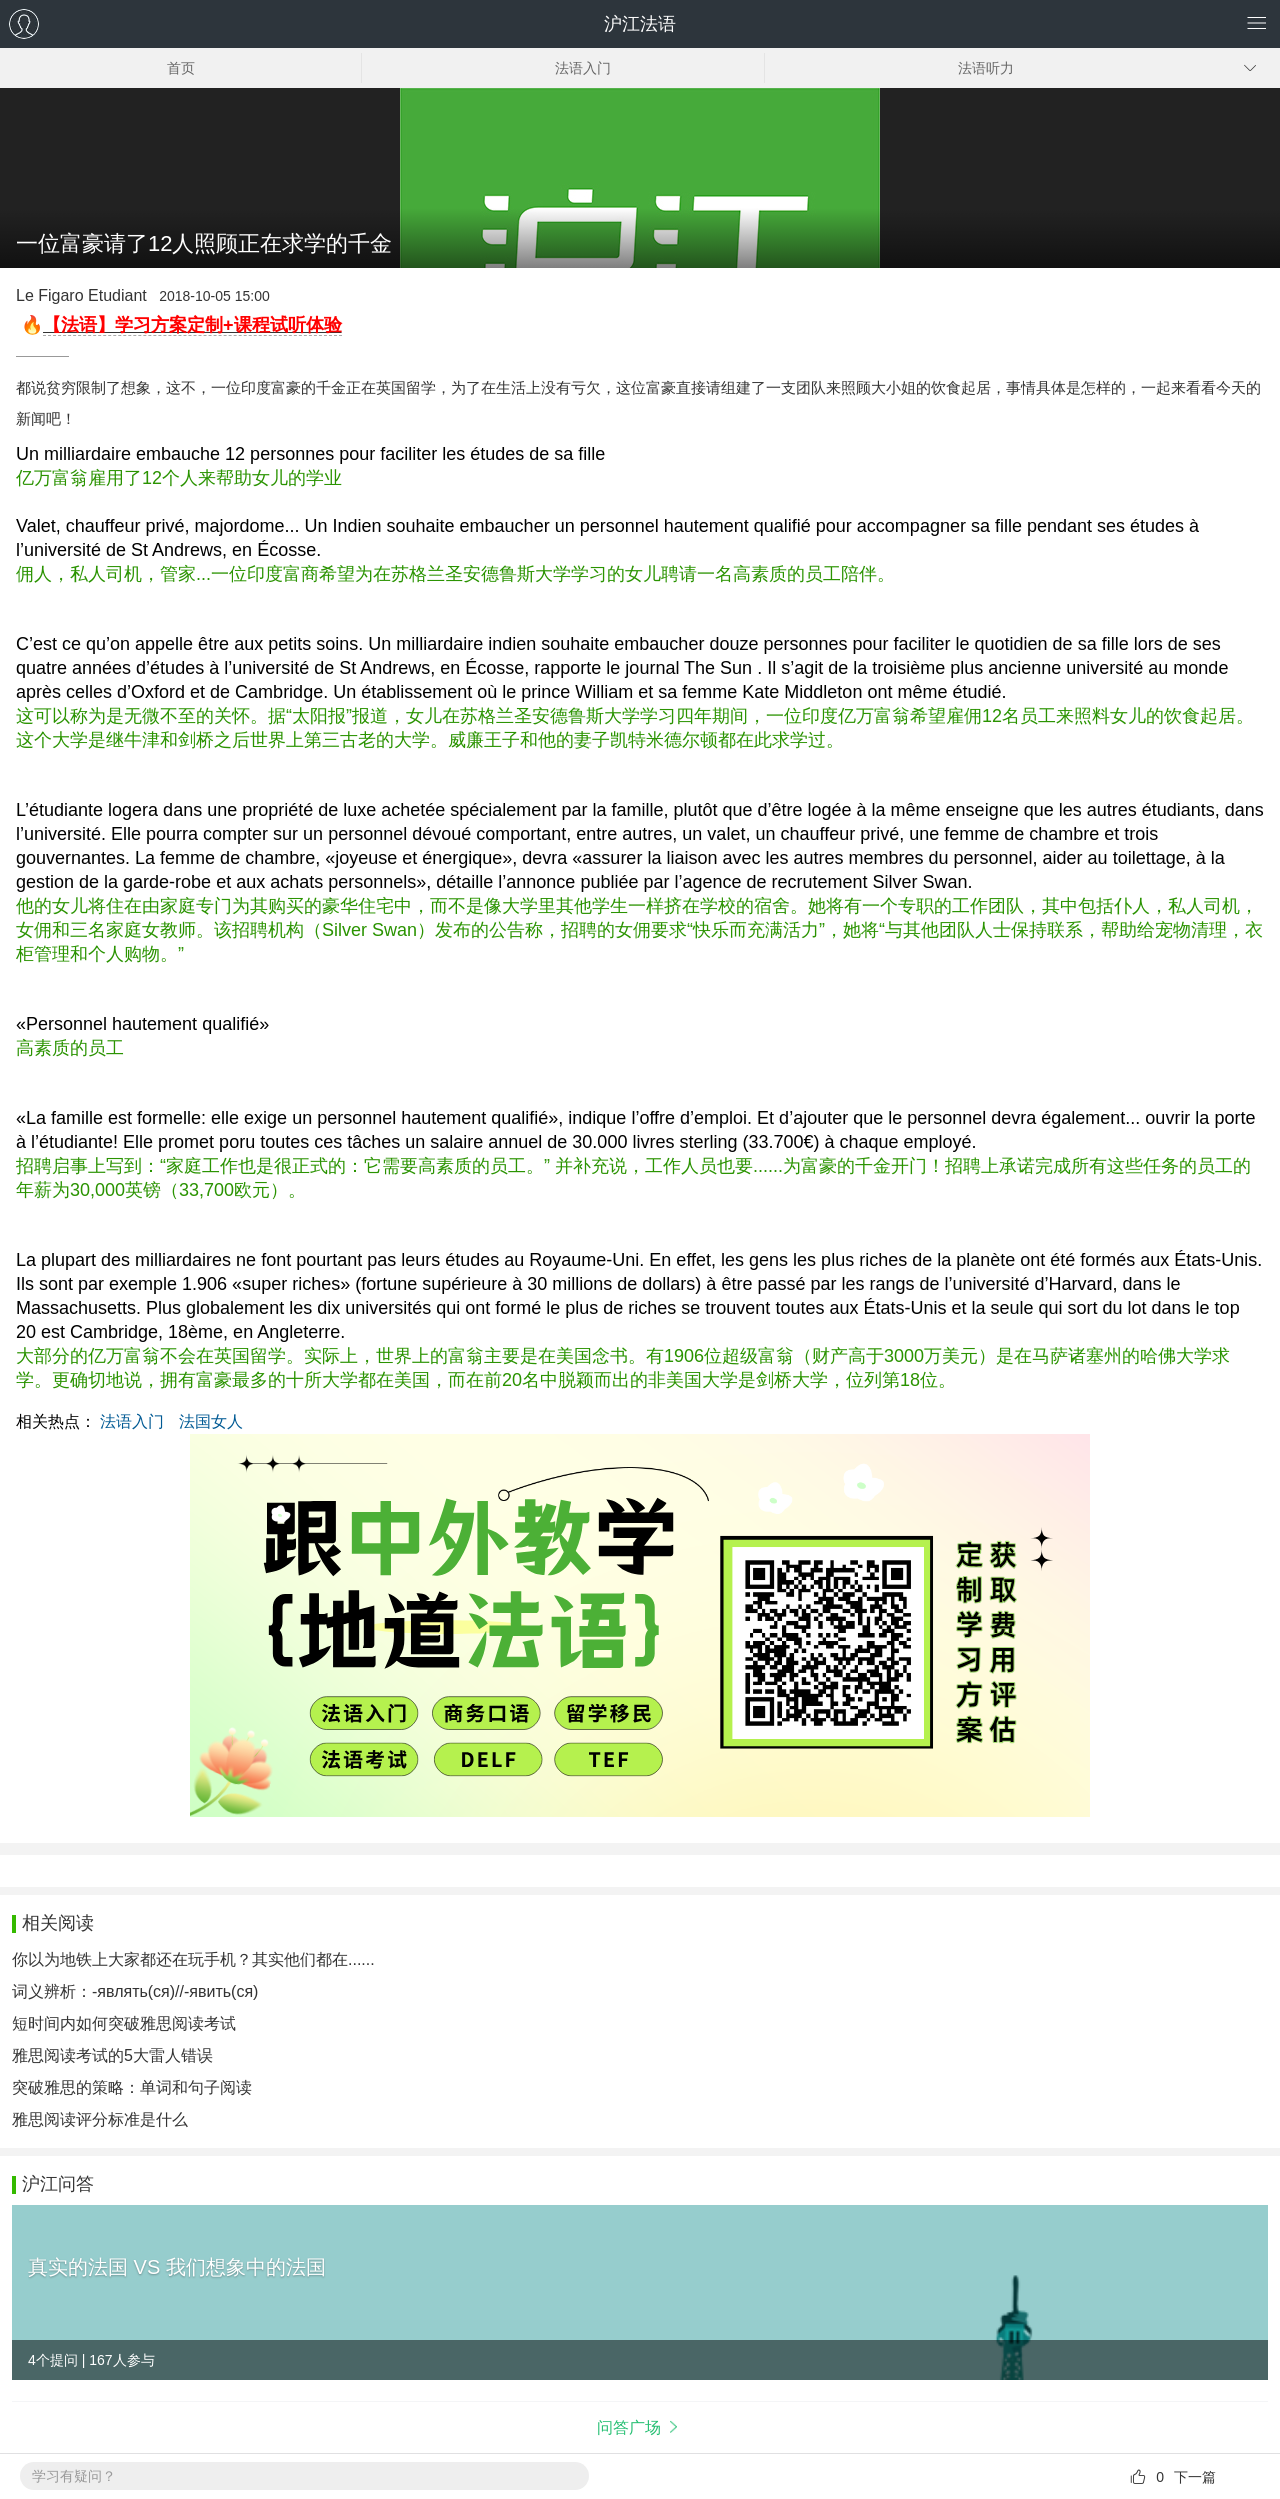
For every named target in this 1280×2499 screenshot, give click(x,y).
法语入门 (132, 1421)
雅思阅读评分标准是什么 (100, 2119)
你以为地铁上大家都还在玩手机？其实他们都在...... (193, 1959)
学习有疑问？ (74, 2476)
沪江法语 (640, 24)
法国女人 (211, 1421)
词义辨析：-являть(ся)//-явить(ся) (135, 1991)
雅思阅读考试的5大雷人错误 (112, 2055)
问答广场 (629, 2427)
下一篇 (1195, 2477)
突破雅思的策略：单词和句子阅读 (132, 2087)
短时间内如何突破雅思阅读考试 (124, 2023)
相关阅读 (58, 1923)
